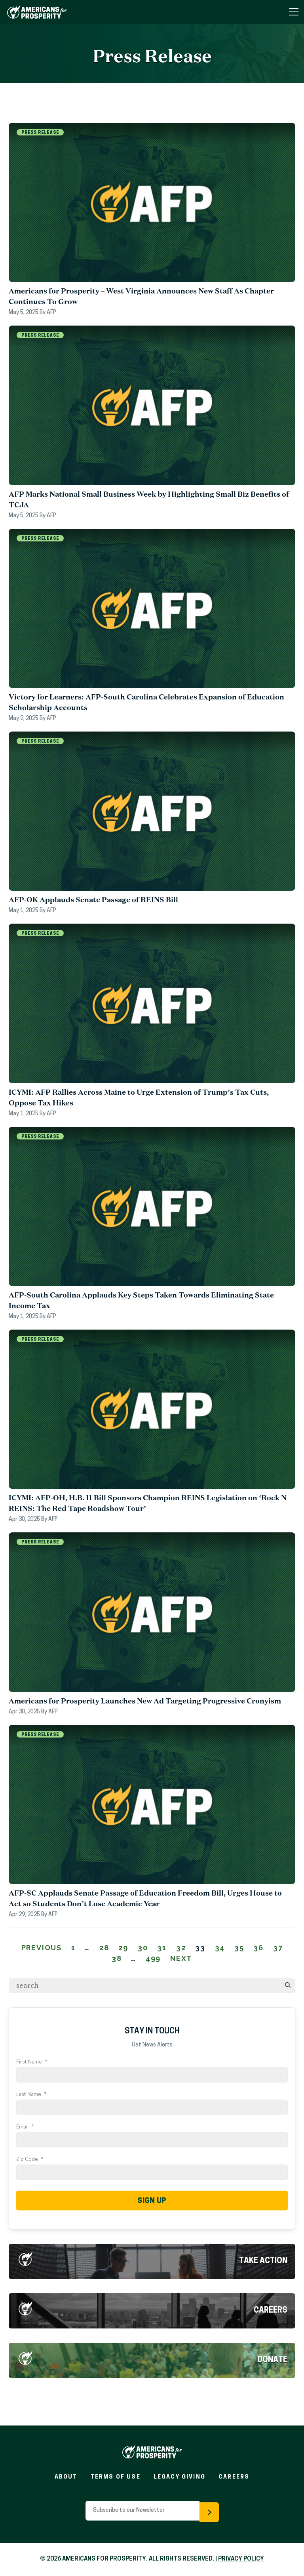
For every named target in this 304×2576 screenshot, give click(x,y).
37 (278, 1947)
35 (239, 1947)
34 (220, 1947)
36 (258, 1947)
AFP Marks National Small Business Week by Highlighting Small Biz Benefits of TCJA (149, 499)
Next (181, 1958)
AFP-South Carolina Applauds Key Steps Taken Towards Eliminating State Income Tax (141, 1300)
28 (104, 1947)
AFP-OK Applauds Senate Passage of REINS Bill (93, 899)
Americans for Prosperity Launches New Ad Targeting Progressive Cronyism (145, 1700)
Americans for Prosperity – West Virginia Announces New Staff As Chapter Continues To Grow (141, 296)
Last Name (31, 2094)
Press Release (40, 133)
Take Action (263, 2261)
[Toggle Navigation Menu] (293, 12)
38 (117, 1958)
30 (143, 1947)
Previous (41, 1947)
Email (25, 2127)
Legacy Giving (179, 2477)
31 (162, 1947)
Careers (270, 2311)
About (66, 2477)
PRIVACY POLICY (241, 2559)
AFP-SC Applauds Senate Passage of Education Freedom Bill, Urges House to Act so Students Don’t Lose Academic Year (145, 1898)
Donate (272, 2360)
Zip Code (29, 2159)
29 (123, 1947)
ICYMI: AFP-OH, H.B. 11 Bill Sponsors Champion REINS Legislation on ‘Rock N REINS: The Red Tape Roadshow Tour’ (148, 1503)
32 (181, 1947)
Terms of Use (116, 2477)
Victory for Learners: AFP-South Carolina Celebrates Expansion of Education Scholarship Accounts (146, 702)
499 (153, 1958)
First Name (31, 2062)
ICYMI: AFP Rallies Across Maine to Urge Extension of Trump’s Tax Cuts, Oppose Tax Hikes (139, 1097)
